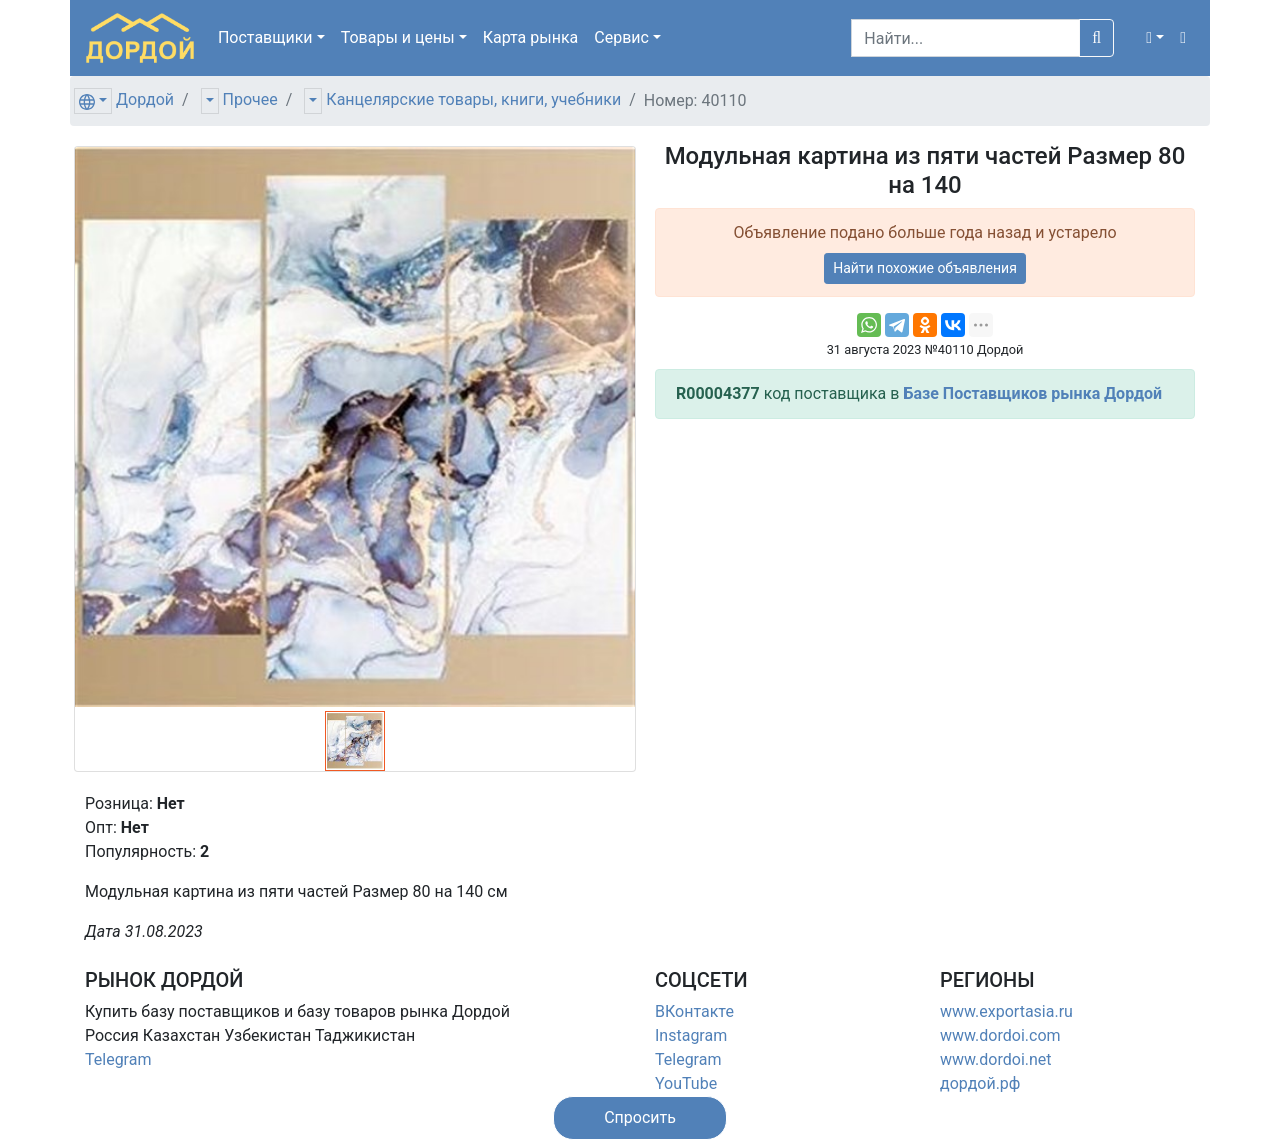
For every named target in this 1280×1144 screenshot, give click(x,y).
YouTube (686, 1083)
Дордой (145, 99)
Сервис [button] (621, 37)
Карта (531, 37)
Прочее (250, 99)
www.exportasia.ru (1006, 1011)
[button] (1155, 38)
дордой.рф (980, 1083)
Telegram (118, 1059)
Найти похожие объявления (925, 268)
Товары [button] (398, 37)
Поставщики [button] (265, 37)
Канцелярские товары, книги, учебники (473, 99)
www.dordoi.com (1000, 1035)
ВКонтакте (694, 1011)
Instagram (691, 1035)
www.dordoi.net (996, 1059)
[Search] (965, 38)
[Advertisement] (925, 575)
